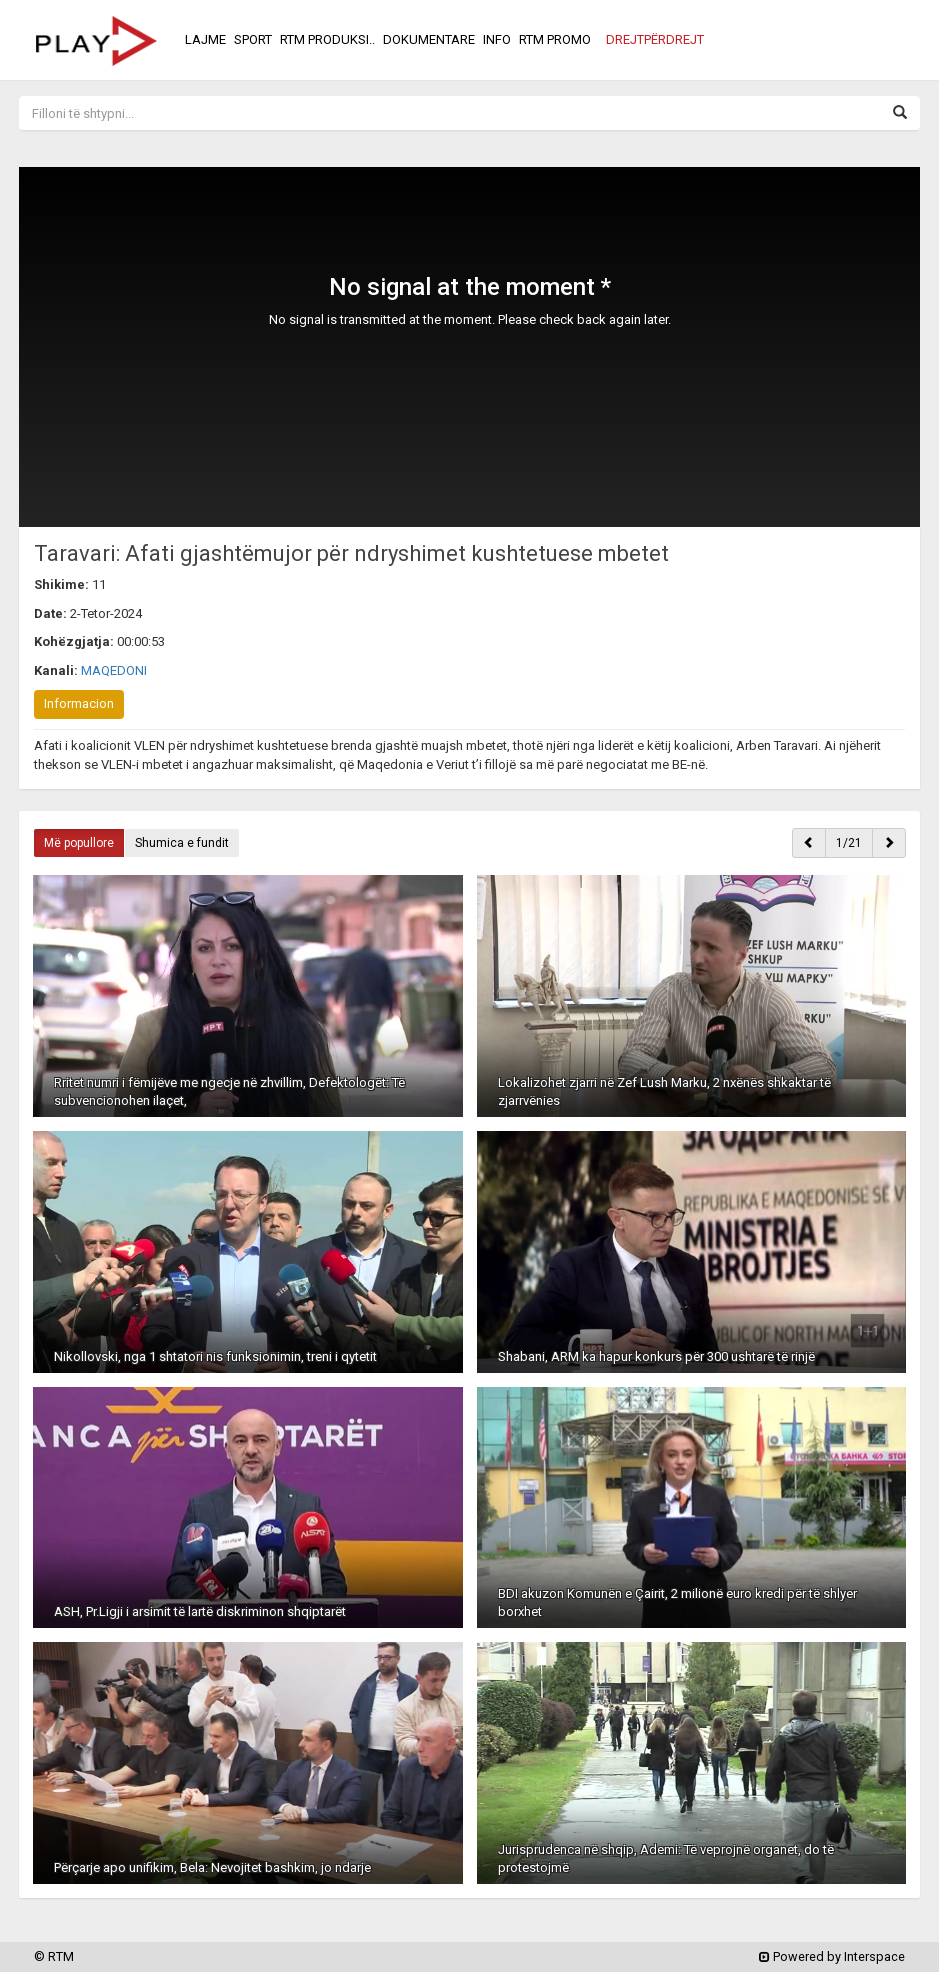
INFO (497, 39)
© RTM (54, 1956)
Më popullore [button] (79, 843)
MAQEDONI (114, 670)
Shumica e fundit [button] (182, 843)
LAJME (205, 39)
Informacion (79, 703)
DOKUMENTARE (429, 39)
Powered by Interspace (832, 1956)
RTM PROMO (555, 39)
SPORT (253, 39)
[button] (655, 40)
